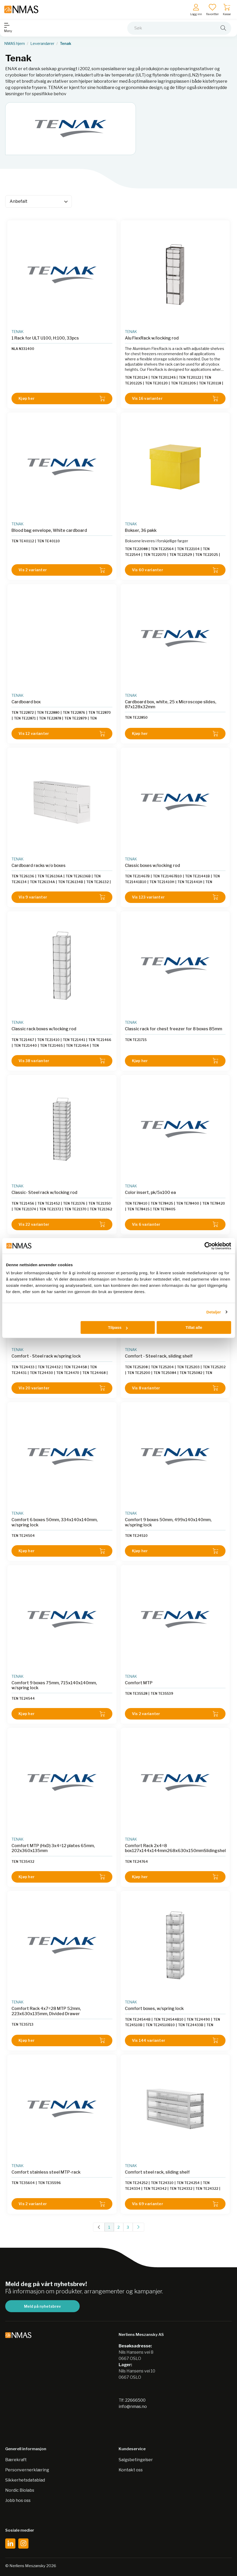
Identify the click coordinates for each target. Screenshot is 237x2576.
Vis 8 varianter (175, 1388)
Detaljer (213, 1312)
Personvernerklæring (27, 2469)
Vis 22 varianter (62, 1224)
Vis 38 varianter (62, 1060)
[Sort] (38, 201)
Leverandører (42, 43)
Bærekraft (16, 2459)
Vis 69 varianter (175, 2204)
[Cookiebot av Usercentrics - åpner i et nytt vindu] (208, 1246)
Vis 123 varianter (175, 897)
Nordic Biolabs (19, 2490)
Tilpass (118, 1327)
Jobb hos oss (18, 2500)
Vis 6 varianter (175, 1224)
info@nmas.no (133, 2406)
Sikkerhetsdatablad (25, 2480)
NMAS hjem (14, 43)
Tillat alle (194, 1327)
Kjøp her (62, 398)
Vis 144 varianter (175, 2040)
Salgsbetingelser (136, 2459)
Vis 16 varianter (175, 398)
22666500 (135, 2400)
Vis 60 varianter (175, 570)
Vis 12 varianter (62, 733)
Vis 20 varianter (62, 1388)
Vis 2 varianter (62, 570)
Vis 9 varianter (62, 897)
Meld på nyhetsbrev (42, 2306)
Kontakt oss (131, 2469)
